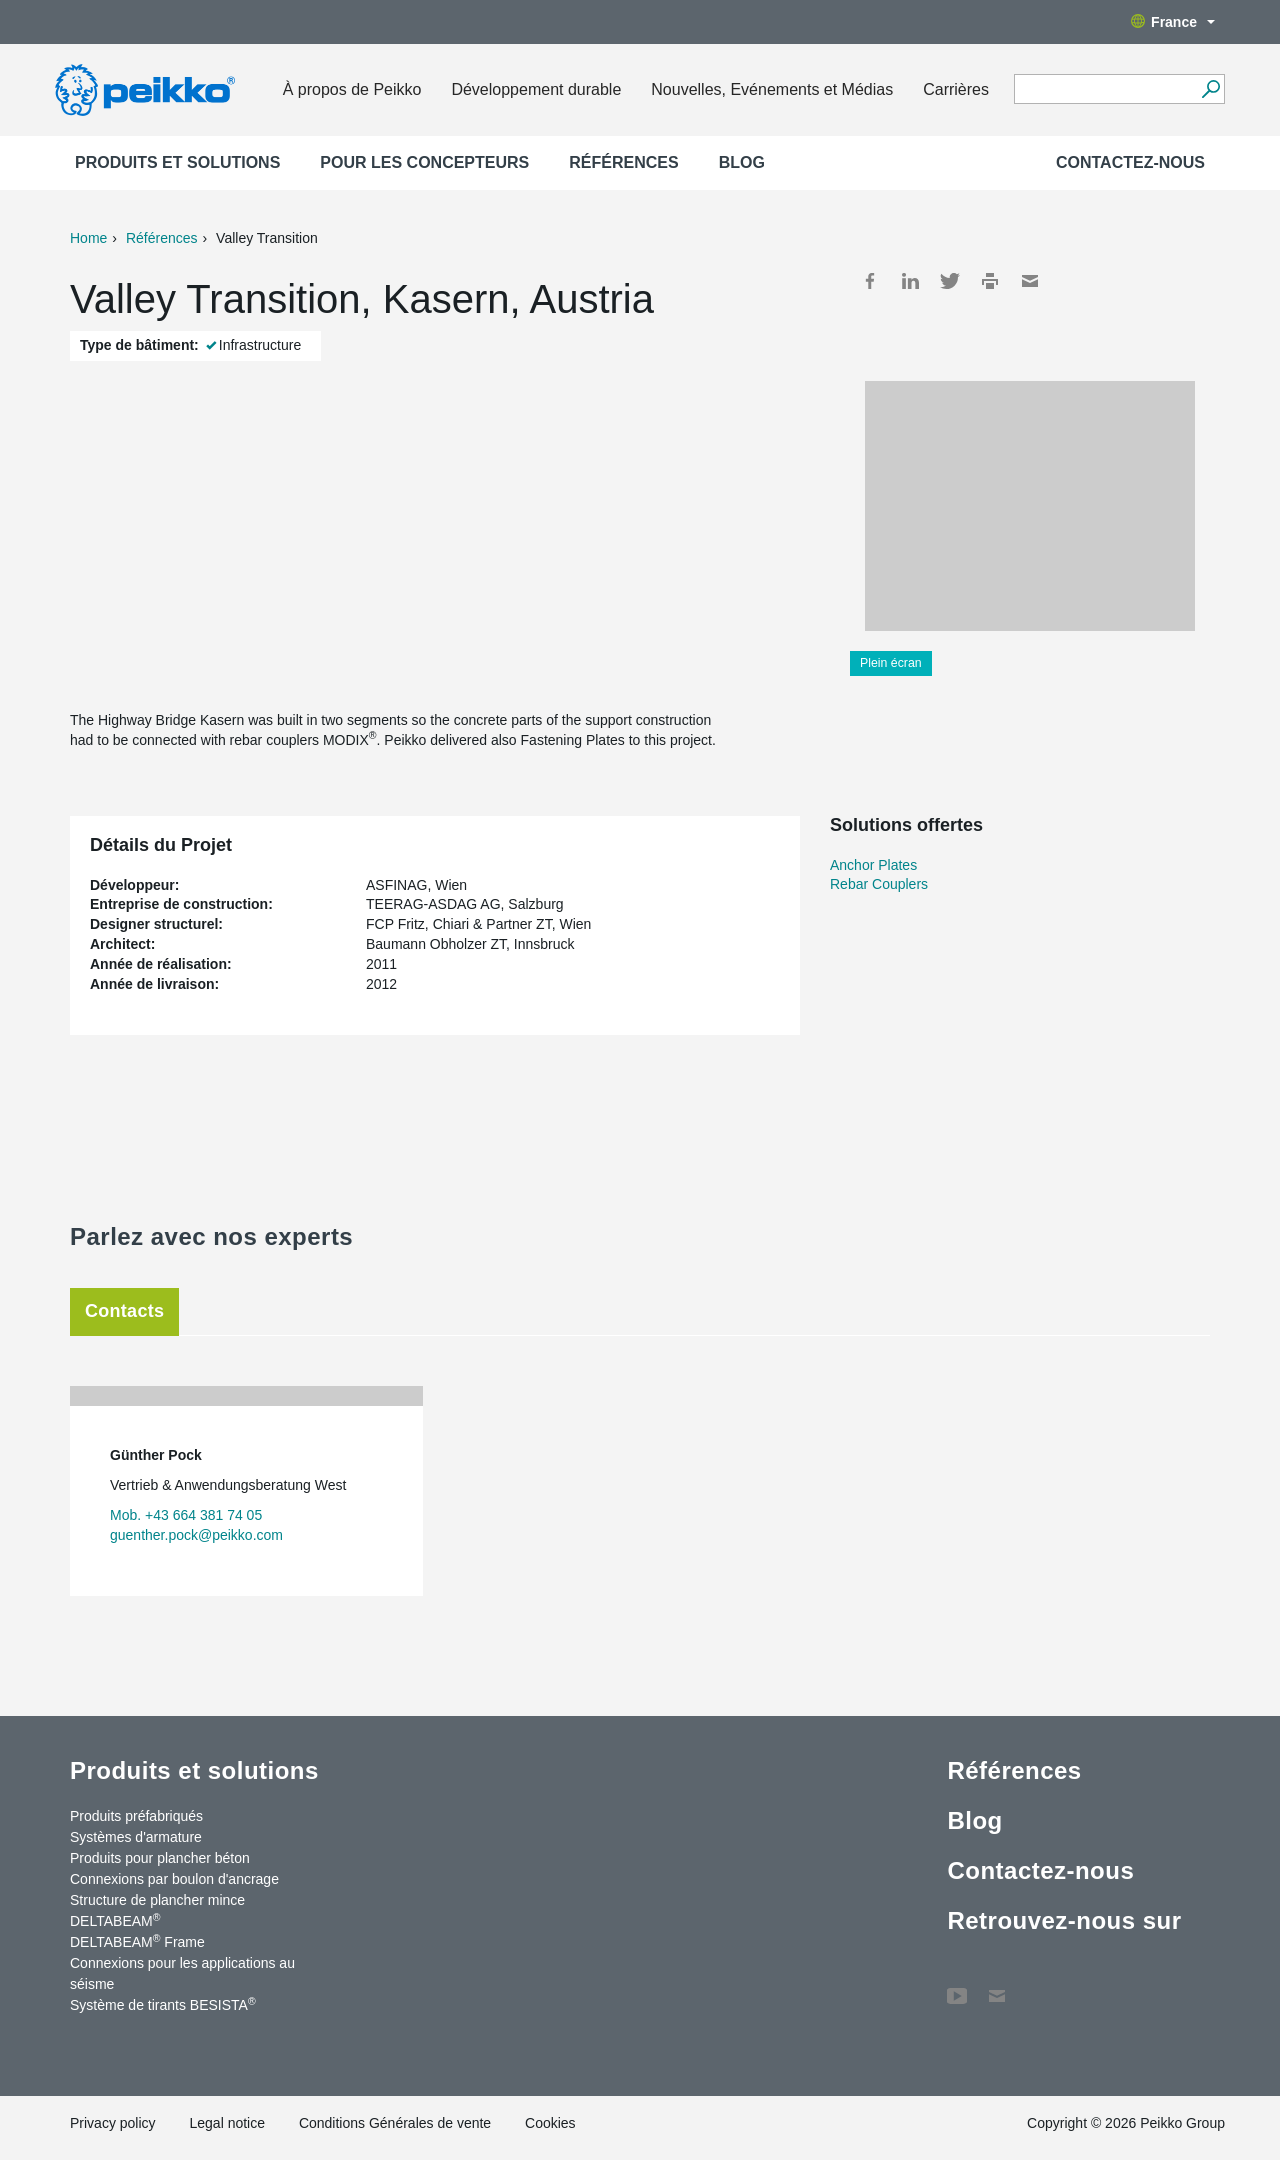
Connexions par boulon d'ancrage (174, 1879)
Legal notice (227, 2123)
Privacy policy (113, 2123)
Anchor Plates (873, 865)
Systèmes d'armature (136, 1837)
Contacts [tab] (124, 1311)
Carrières (956, 89)
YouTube (957, 1986)
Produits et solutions (177, 162)
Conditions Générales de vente (395, 2123)
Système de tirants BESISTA (163, 2004)
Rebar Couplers (879, 884)
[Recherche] (1210, 89)
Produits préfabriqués (136, 1816)
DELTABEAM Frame (137, 1941)
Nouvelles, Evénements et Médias (772, 89)
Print (990, 281)
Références (623, 162)
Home (88, 238)
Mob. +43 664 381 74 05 (186, 1515)
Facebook (870, 281)
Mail (1030, 281)
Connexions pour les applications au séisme (182, 1973)
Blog (742, 162)
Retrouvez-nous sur (1064, 1920)
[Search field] (1104, 90)
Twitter (950, 281)
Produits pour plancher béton (160, 1858)
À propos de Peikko (352, 89)
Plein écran (891, 663)
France (1173, 22)
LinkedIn (910, 281)
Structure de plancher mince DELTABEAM (157, 1910)
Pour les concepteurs (424, 162)
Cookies (550, 2123)
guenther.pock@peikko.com (196, 1535)
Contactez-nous (1130, 162)
